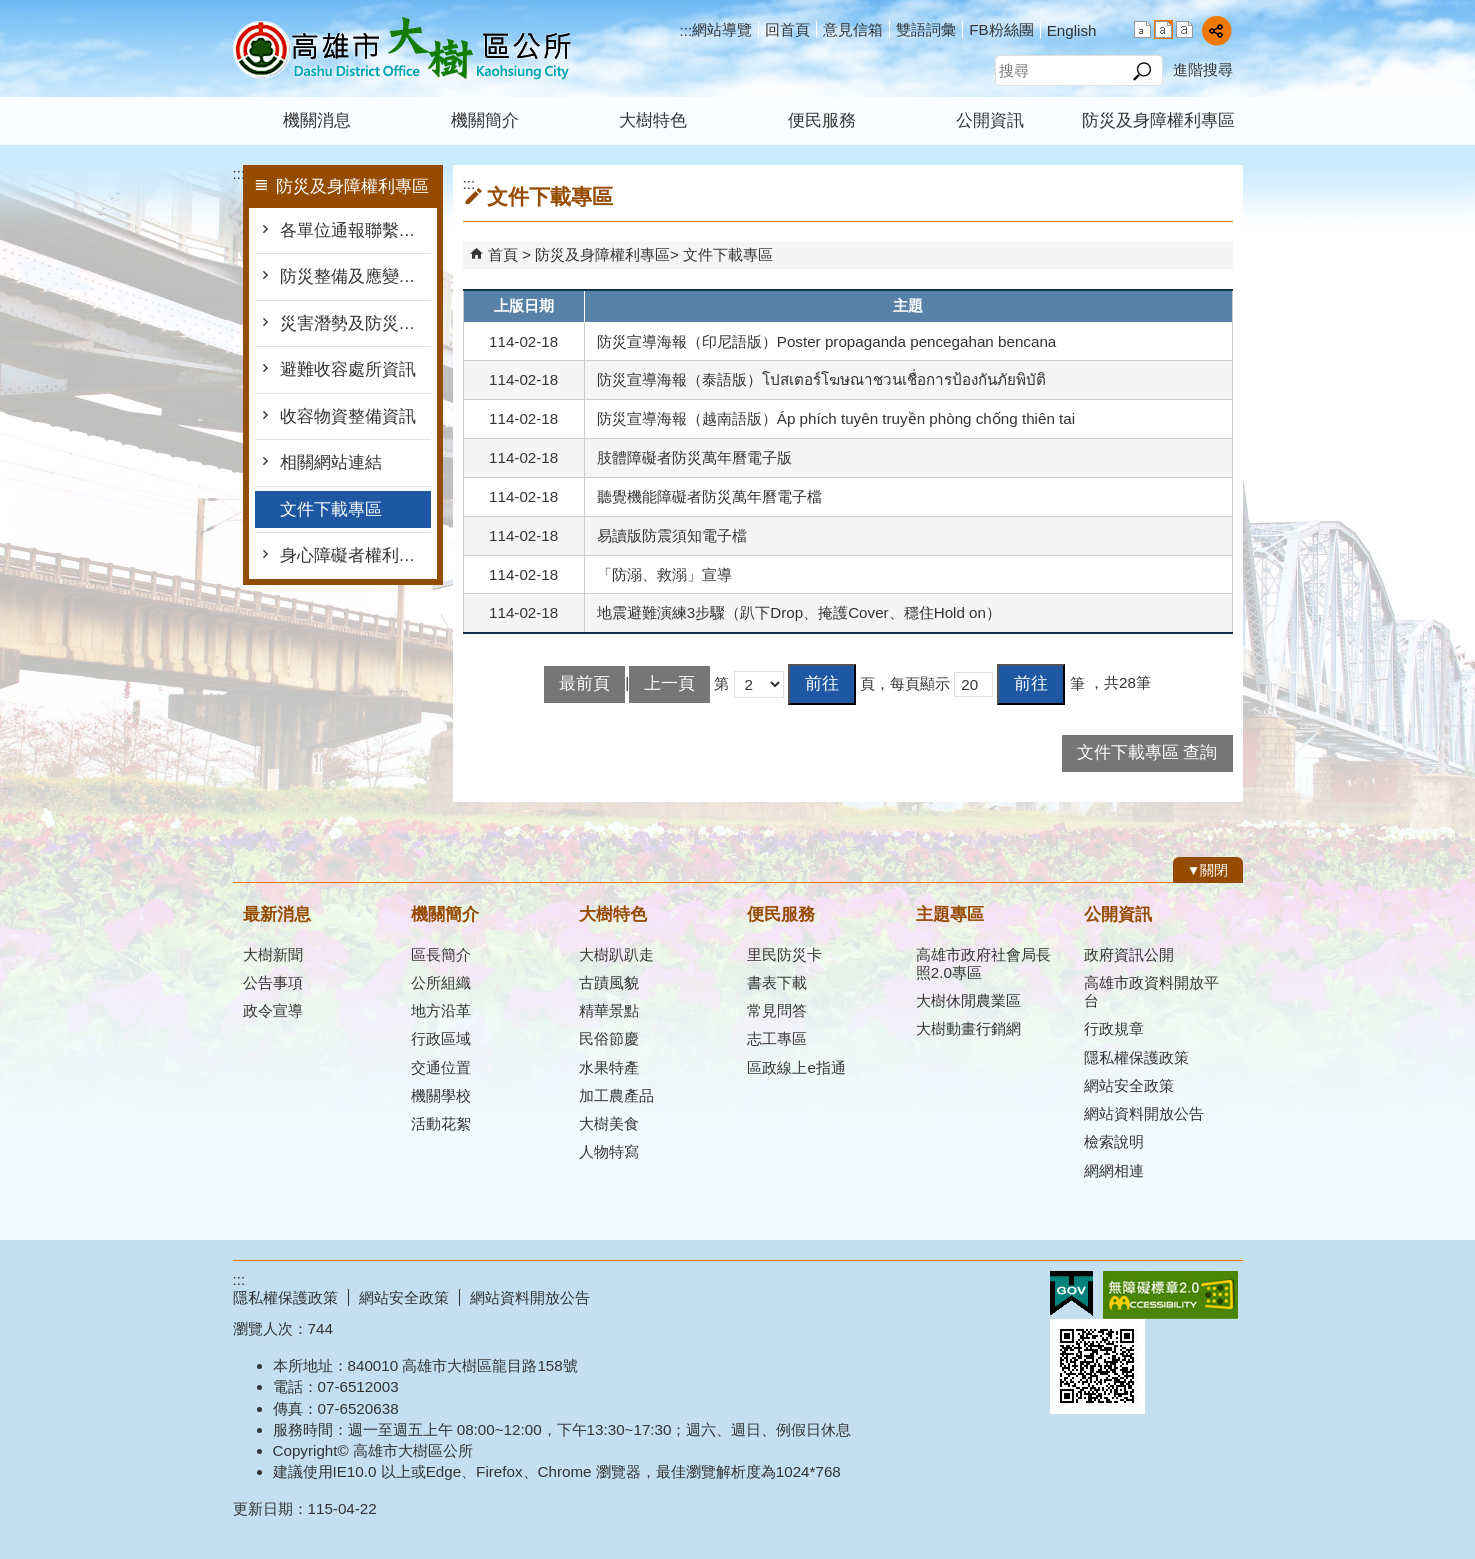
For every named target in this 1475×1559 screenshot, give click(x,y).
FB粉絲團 (1001, 29)
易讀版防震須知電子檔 (672, 535)
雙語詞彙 (926, 29)
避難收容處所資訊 (348, 369)
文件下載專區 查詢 (1147, 752)
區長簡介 (441, 954)
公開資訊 (990, 120)
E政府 (1071, 1293)
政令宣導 (273, 1010)
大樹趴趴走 (616, 954)
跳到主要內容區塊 (10, 10)
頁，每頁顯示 (905, 683)
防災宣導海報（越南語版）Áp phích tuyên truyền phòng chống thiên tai (836, 418)
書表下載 (777, 982)
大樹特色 (653, 120)
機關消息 (317, 120)
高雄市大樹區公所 (402, 48)
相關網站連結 (331, 462)
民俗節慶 (609, 1038)
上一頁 (669, 683)
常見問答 (777, 1010)
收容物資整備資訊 (348, 416)
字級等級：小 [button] (1142, 29)
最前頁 (584, 683)
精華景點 (609, 1010)
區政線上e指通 (796, 1067)
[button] (1142, 71)
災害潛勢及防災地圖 (355, 323)
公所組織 (441, 982)
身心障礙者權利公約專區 (355, 555)
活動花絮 (441, 1123)
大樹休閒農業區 (968, 1000)
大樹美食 (609, 1123)
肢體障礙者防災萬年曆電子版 (694, 457)
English (1072, 30)
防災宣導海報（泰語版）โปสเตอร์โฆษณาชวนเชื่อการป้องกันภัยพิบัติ (821, 379)
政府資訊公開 (1129, 954)
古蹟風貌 (609, 982)
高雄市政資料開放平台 (1151, 991)
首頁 (503, 254)
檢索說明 (1114, 1141)
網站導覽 (722, 29)
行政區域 (441, 1038)
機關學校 (441, 1095)
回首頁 (787, 29)
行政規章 (1114, 1028)
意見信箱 (853, 29)
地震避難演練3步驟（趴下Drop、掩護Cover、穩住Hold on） (799, 612)
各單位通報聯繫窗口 (355, 230)
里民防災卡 (784, 954)
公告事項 (273, 982)
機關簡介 (485, 120)
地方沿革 (441, 1010)
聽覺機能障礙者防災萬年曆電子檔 (709, 496)
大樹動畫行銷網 (968, 1028)
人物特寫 (609, 1151)
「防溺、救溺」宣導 (664, 574)
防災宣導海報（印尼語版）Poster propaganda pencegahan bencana (827, 341)
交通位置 (441, 1067)
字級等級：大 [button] (1184, 29)
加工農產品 (616, 1095)
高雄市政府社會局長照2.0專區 (983, 963)
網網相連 (1114, 1170)
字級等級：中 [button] (1163, 29)
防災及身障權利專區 (1158, 120)
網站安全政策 (1129, 1085)
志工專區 (777, 1038)
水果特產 (609, 1067)
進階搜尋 (1203, 69)
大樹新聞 (273, 954)
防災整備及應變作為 (355, 276)
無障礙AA (1170, 1295)
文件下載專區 (331, 509)
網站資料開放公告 (1144, 1113)
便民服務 (822, 120)
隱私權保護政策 (1136, 1057)
